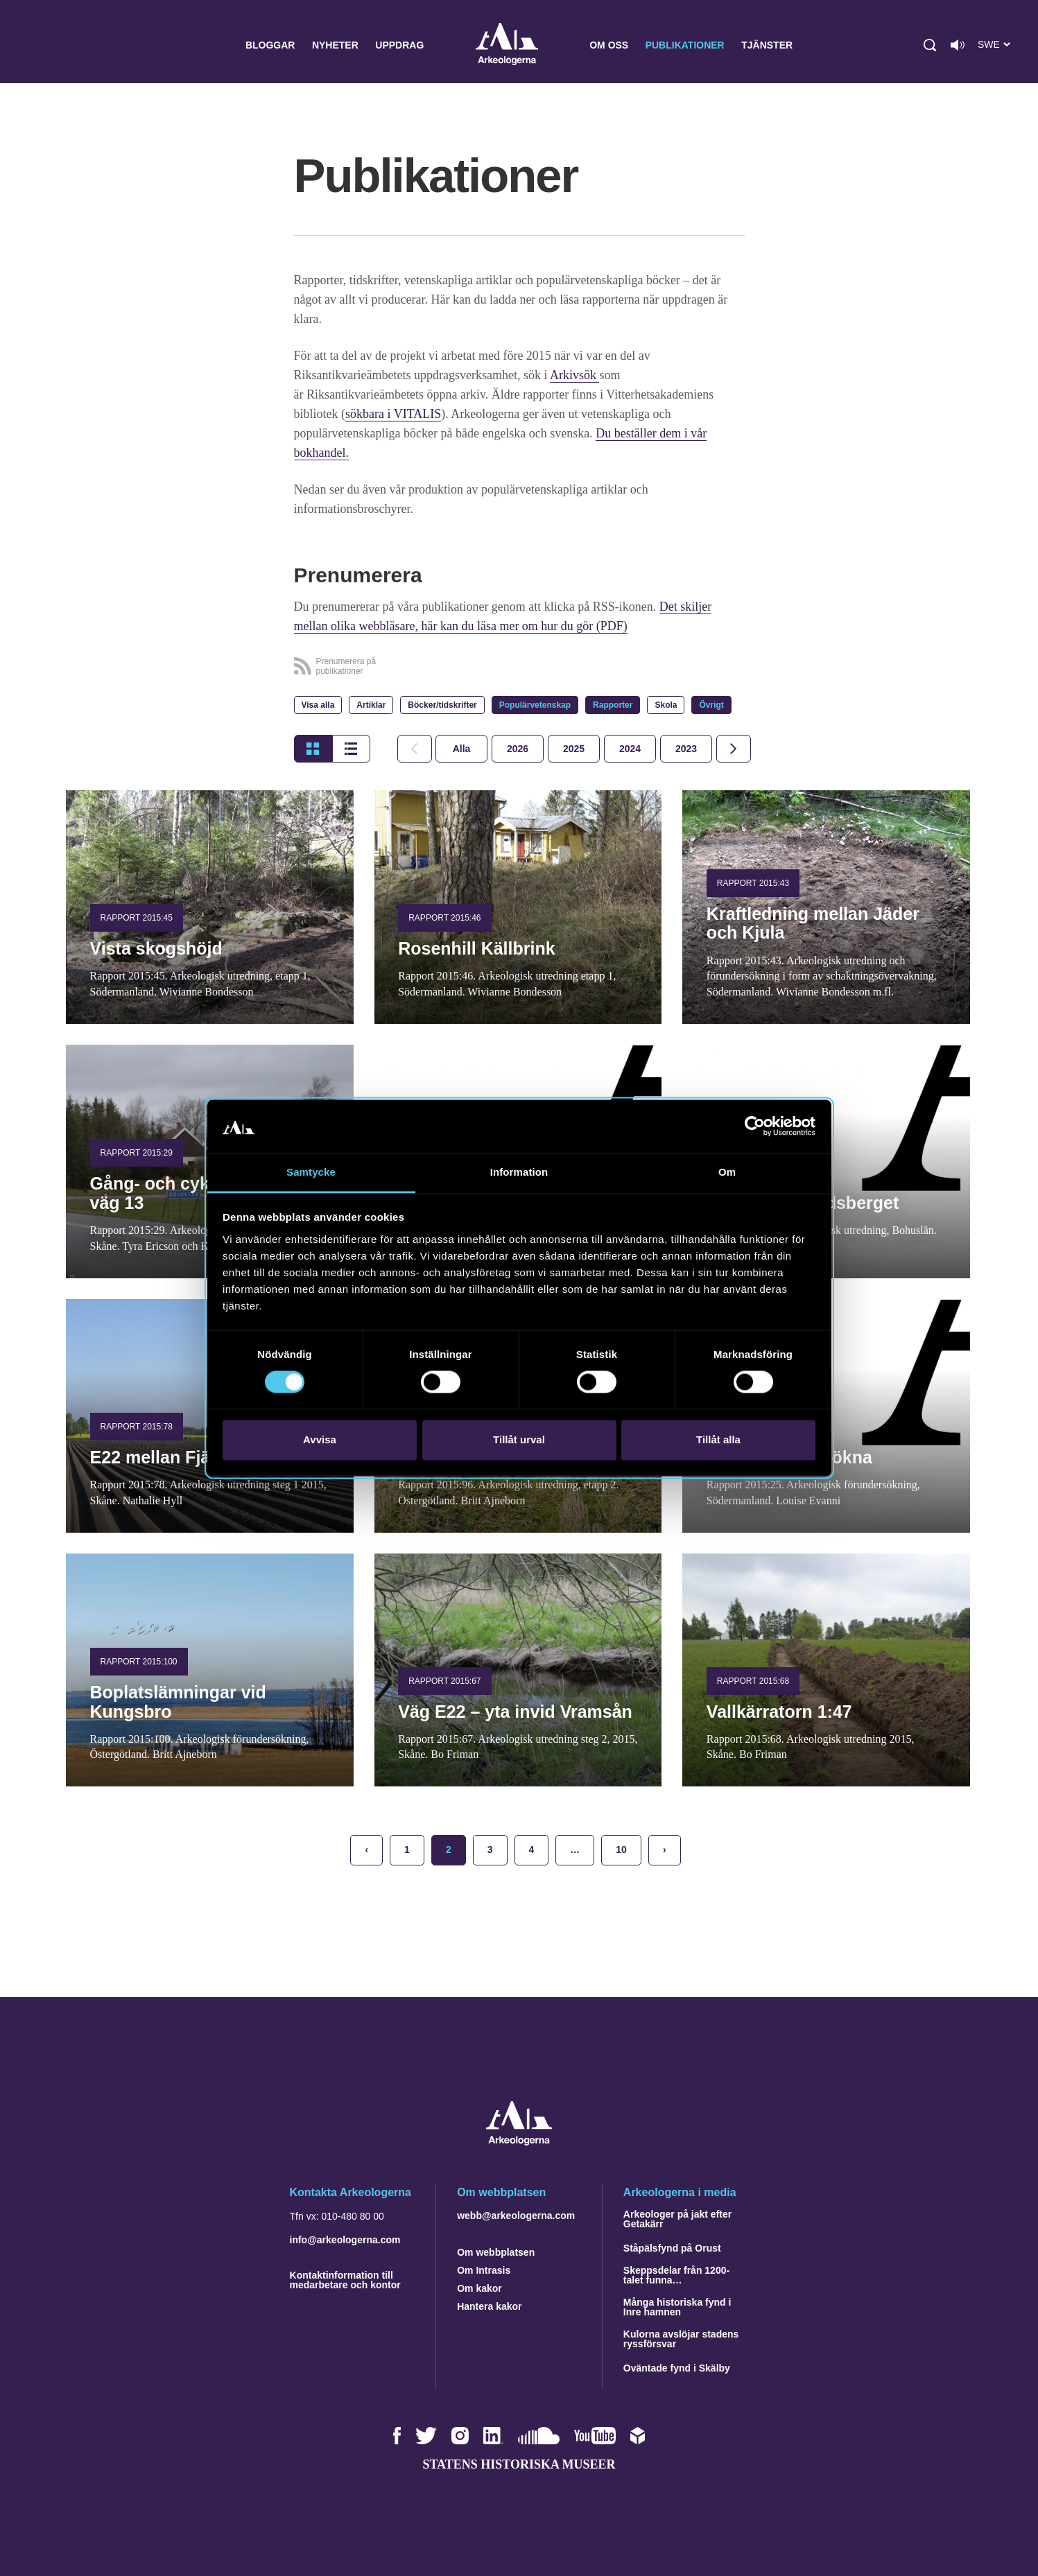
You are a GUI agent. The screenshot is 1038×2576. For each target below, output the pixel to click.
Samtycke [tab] (311, 1172)
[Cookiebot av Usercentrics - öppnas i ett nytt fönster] (754, 1126)
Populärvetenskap (535, 705)
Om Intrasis (483, 2270)
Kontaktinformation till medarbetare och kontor (345, 2280)
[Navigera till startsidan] (519, 2142)
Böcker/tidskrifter (442, 705)
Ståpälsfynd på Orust (672, 2248)
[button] (930, 45)
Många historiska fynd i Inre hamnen (677, 2307)
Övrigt (711, 705)
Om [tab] (727, 1172)
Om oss (608, 45)
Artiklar (371, 705)
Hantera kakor (489, 2306)
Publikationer (685, 45)
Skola (666, 705)
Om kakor (479, 2288)
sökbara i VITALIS (393, 414)
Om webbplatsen (496, 2252)
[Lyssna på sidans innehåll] (958, 45)
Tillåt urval (519, 1439)
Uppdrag (399, 45)
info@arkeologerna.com (345, 2240)
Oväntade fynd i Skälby (676, 2368)
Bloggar (270, 45)
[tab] (518, 749)
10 (621, 1849)
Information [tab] (519, 1172)
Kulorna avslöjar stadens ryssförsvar (681, 2339)
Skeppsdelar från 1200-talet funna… (676, 2275)
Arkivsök (575, 375)
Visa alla (318, 705)
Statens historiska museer (518, 2464)
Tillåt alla (718, 1439)
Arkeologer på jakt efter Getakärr (677, 2219)
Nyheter (335, 45)
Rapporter (612, 705)
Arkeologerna (507, 45)
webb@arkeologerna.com (516, 2215)
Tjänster (767, 45)
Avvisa (319, 1439)
